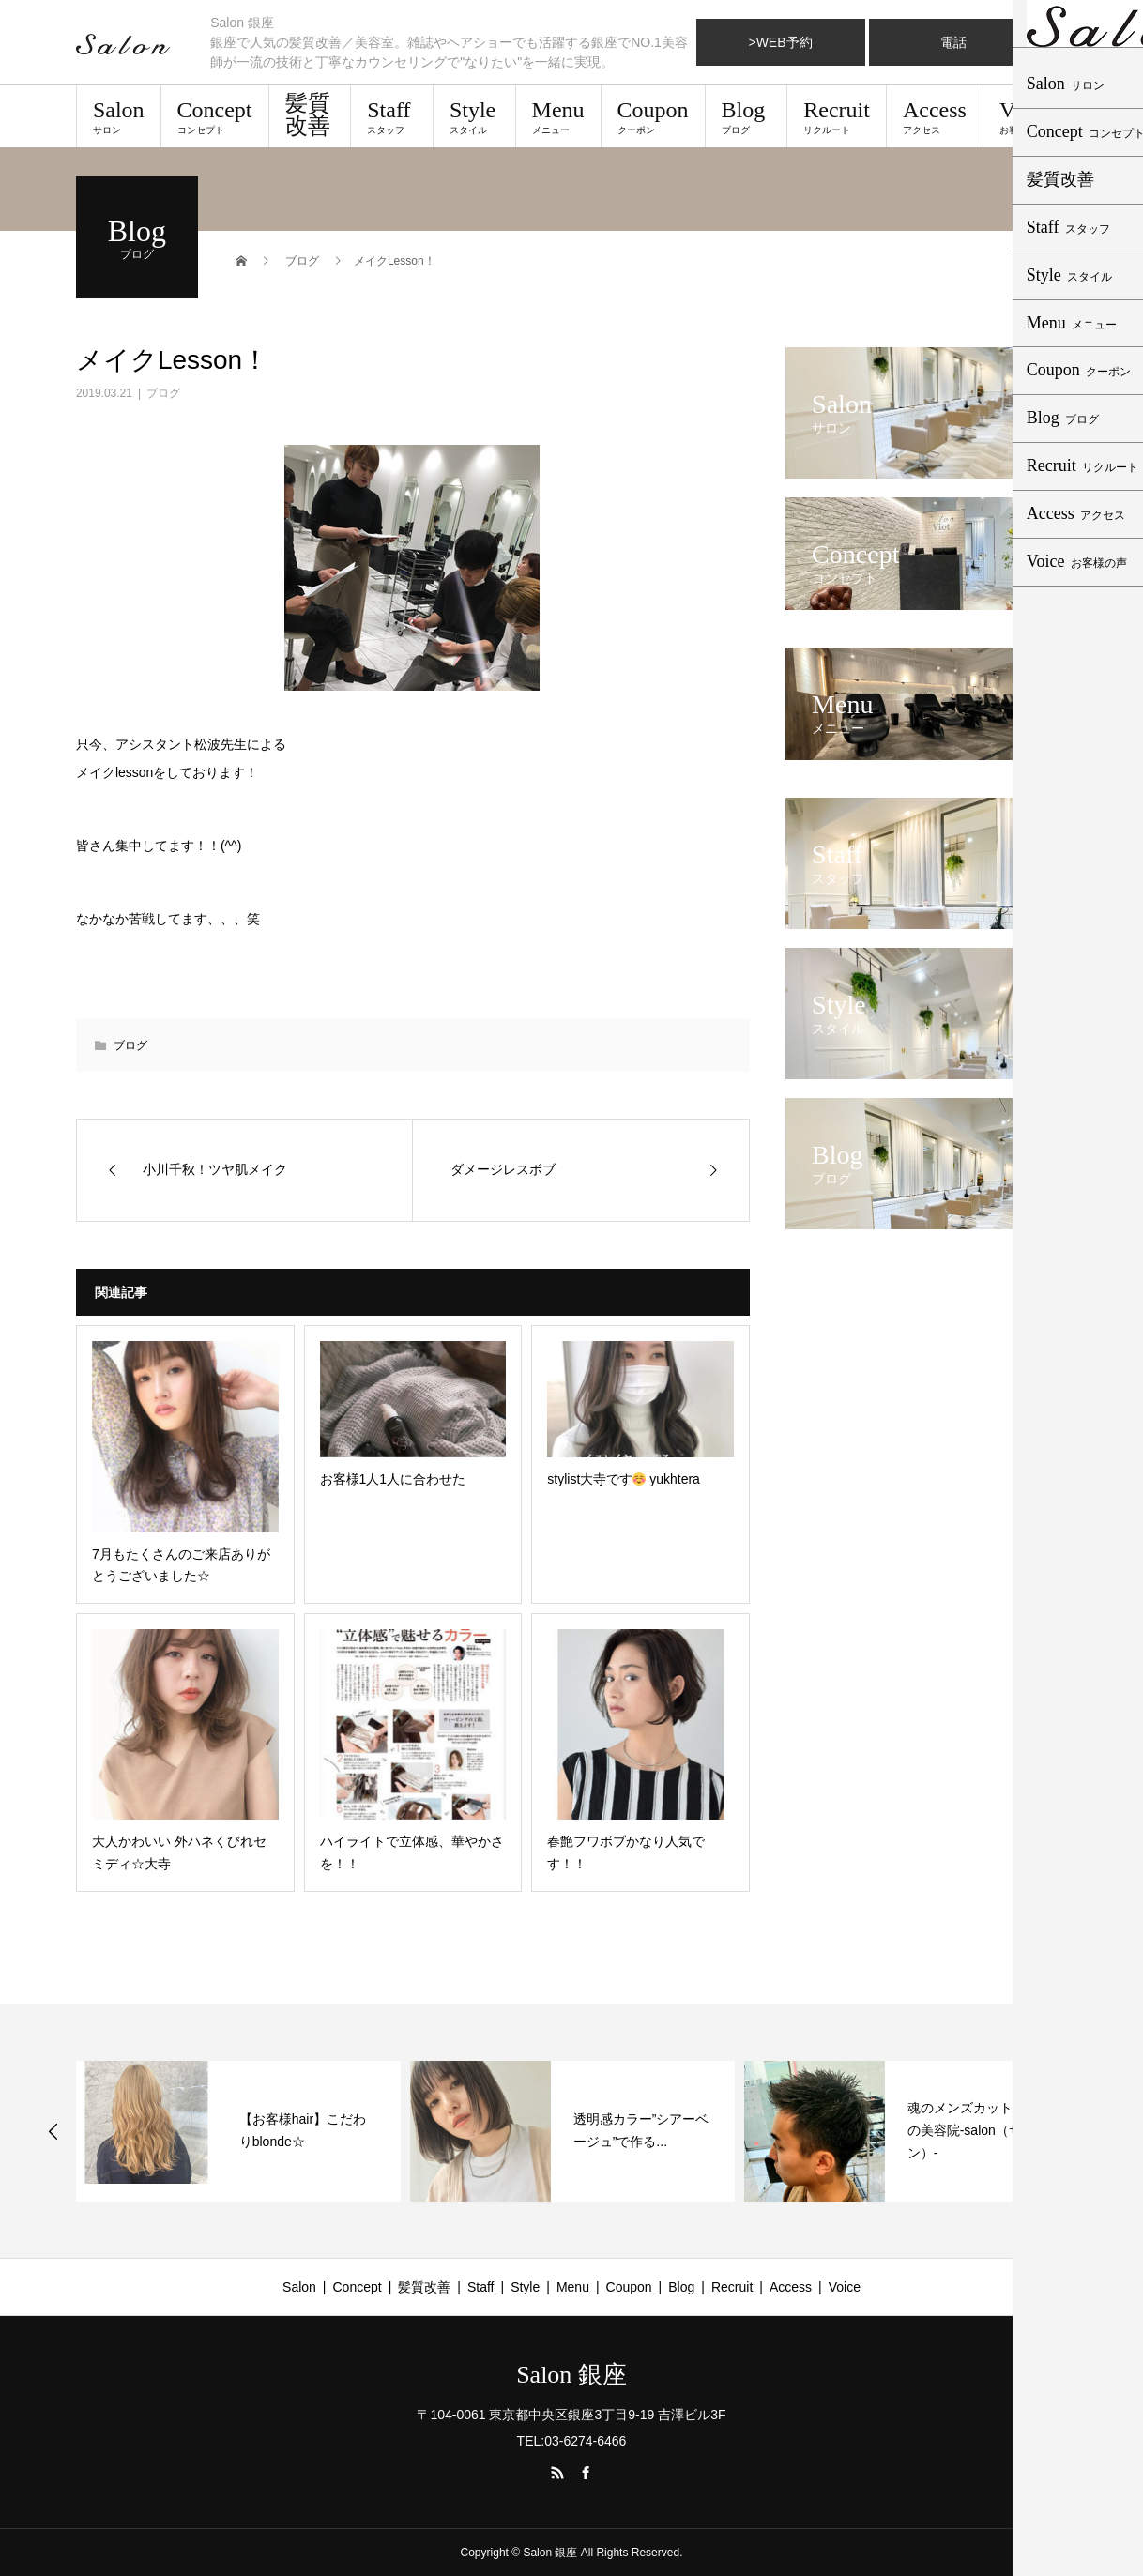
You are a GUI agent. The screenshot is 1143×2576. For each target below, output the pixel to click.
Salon (119, 116)
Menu (558, 116)
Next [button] (1091, 2131)
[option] (238, 2131)
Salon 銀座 (571, 2375)
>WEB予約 (780, 42)
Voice (1024, 116)
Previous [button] (53, 2131)
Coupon (653, 116)
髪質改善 (307, 114)
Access (935, 116)
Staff (392, 116)
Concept (214, 116)
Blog (746, 116)
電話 (953, 42)
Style (474, 116)
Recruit (836, 116)
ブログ (163, 393)
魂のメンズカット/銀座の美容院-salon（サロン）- (975, 2130)
